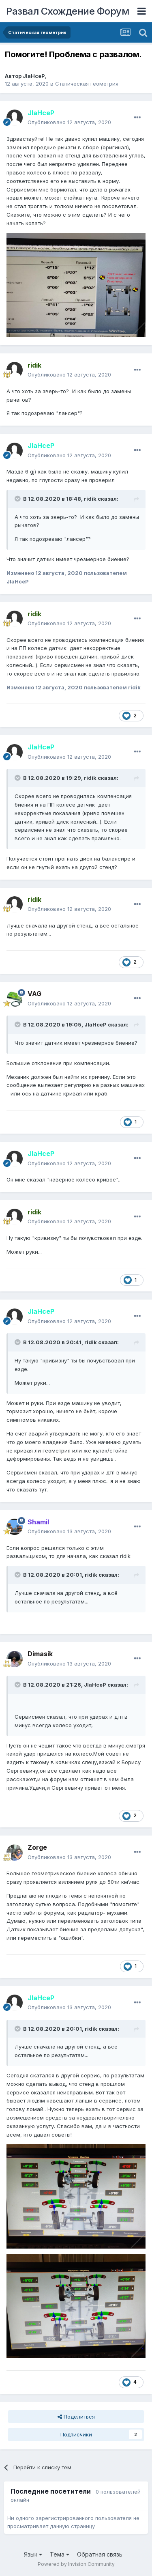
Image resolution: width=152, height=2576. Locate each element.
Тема (59, 2554)
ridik (90, 498)
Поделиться (76, 2416)
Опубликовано (69, 122)
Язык (33, 2554)
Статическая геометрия (86, 83)
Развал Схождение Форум (67, 11)
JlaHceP (34, 76)
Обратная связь (99, 2554)
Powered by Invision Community (76, 2564)
